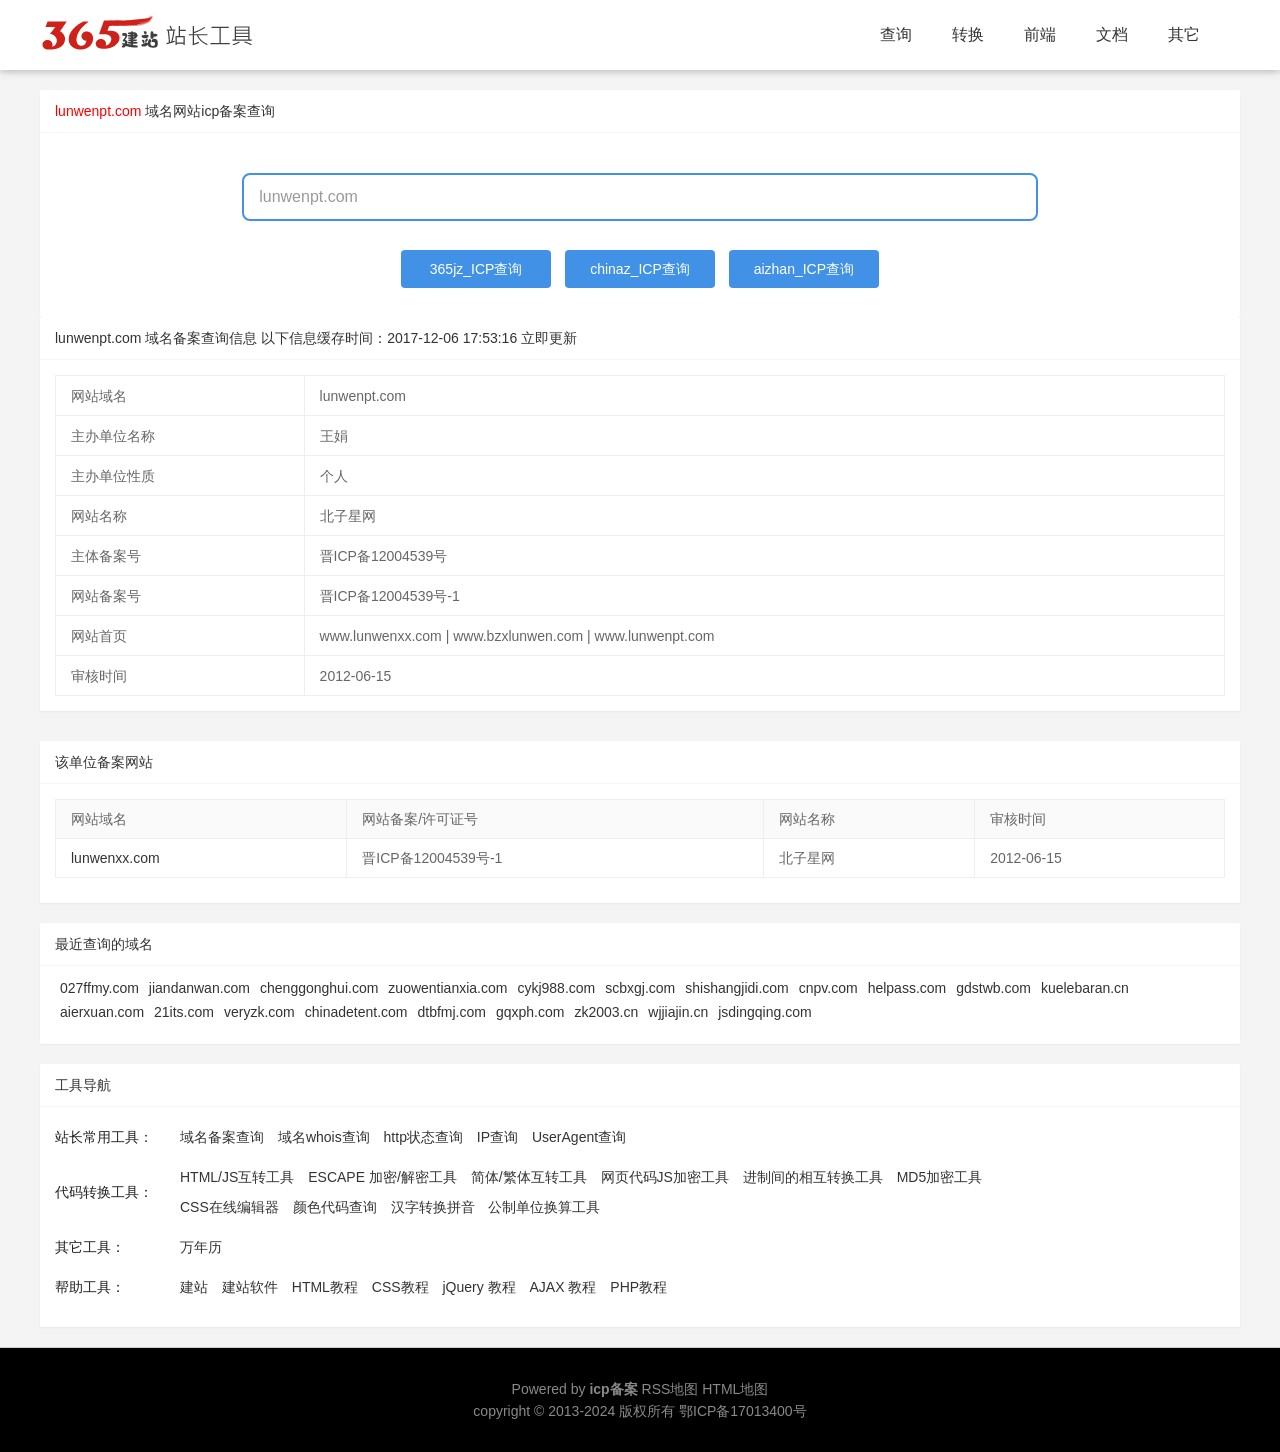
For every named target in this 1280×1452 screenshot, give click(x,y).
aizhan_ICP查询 (804, 269)
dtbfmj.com (452, 1012)
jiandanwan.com (199, 988)
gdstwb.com (993, 988)
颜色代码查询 (335, 1207)
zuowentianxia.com (447, 988)
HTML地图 (735, 1389)
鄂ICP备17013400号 (743, 1411)
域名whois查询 (324, 1137)
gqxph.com (530, 1012)
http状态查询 (423, 1137)
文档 (1112, 34)
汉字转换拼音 (433, 1207)
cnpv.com (828, 988)
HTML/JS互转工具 (237, 1177)
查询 (896, 34)
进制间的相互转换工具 (813, 1177)
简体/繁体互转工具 (529, 1177)
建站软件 (250, 1287)
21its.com (184, 1012)
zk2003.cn (606, 1012)
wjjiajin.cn (678, 1012)
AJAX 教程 (563, 1287)
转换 (968, 34)
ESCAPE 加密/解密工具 (382, 1177)
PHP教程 (638, 1287)
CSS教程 (400, 1287)
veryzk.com (259, 1012)
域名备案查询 (222, 1137)
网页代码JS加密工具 (665, 1177)
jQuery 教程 (478, 1287)
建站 (194, 1287)
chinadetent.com (356, 1012)
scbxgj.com (640, 988)
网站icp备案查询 (224, 111)
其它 (1184, 34)
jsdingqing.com (764, 1012)
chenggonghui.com (319, 988)
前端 (1040, 34)
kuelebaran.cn (1085, 988)
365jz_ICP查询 (476, 269)
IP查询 (497, 1137)
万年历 (201, 1247)
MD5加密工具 (940, 1177)
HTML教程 (325, 1287)
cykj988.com (556, 988)
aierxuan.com (102, 1012)
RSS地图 (670, 1389)
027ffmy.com (99, 988)
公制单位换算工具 (544, 1207)
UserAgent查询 (579, 1137)
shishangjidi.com (737, 988)
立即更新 (549, 338)
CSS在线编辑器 (229, 1207)
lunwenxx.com (115, 858)
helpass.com (907, 988)
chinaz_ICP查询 (640, 269)
